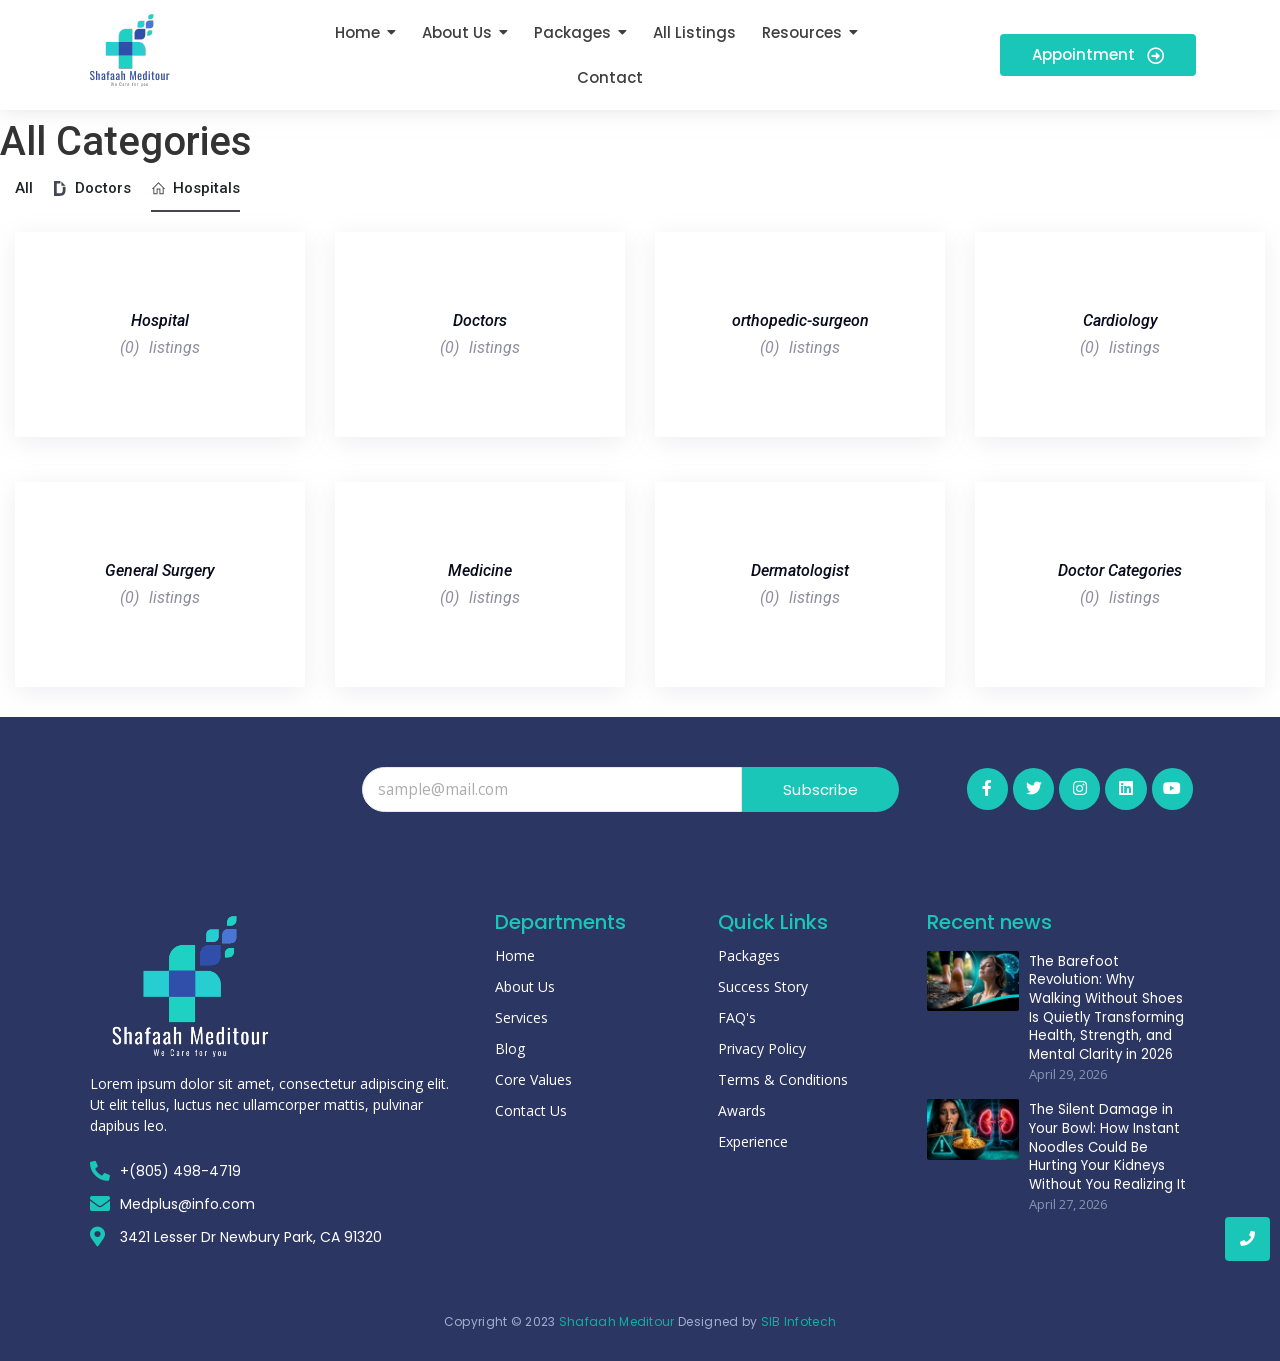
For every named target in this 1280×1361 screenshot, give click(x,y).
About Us (525, 986)
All (24, 188)
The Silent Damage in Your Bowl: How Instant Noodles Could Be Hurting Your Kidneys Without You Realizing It (1103, 1144)
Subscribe (820, 789)
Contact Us (531, 1110)
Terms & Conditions (783, 1079)
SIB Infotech (799, 1321)
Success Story (763, 986)
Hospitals (195, 188)
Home (515, 955)
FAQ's (737, 1017)
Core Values (533, 1079)
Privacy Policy (762, 1048)
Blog (510, 1048)
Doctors (92, 188)
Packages (749, 955)
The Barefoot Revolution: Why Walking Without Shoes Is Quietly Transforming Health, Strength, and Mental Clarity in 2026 (1108, 1005)
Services (521, 1017)
